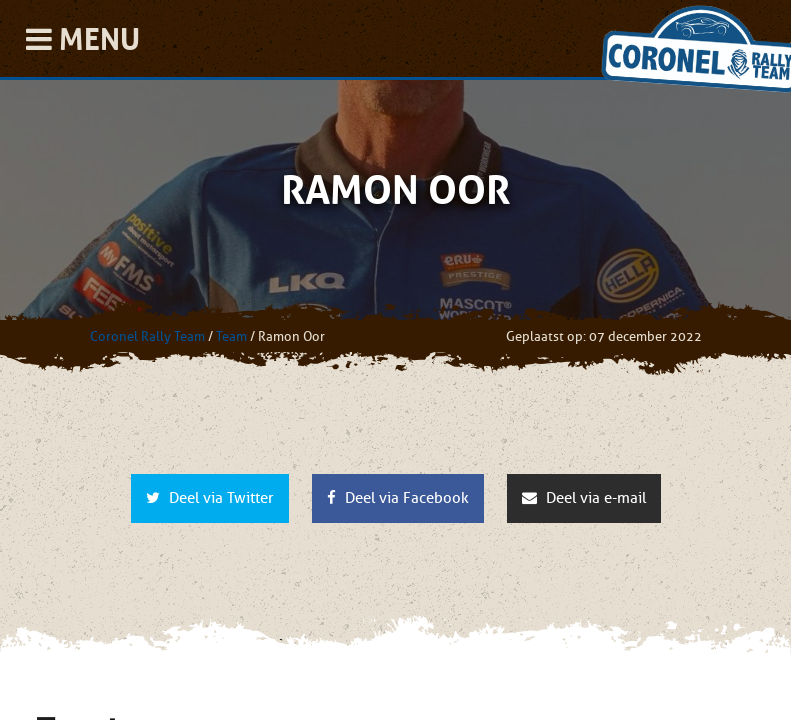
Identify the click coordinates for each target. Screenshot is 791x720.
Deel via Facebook (398, 498)
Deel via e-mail (584, 498)
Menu (83, 39)
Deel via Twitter (210, 498)
